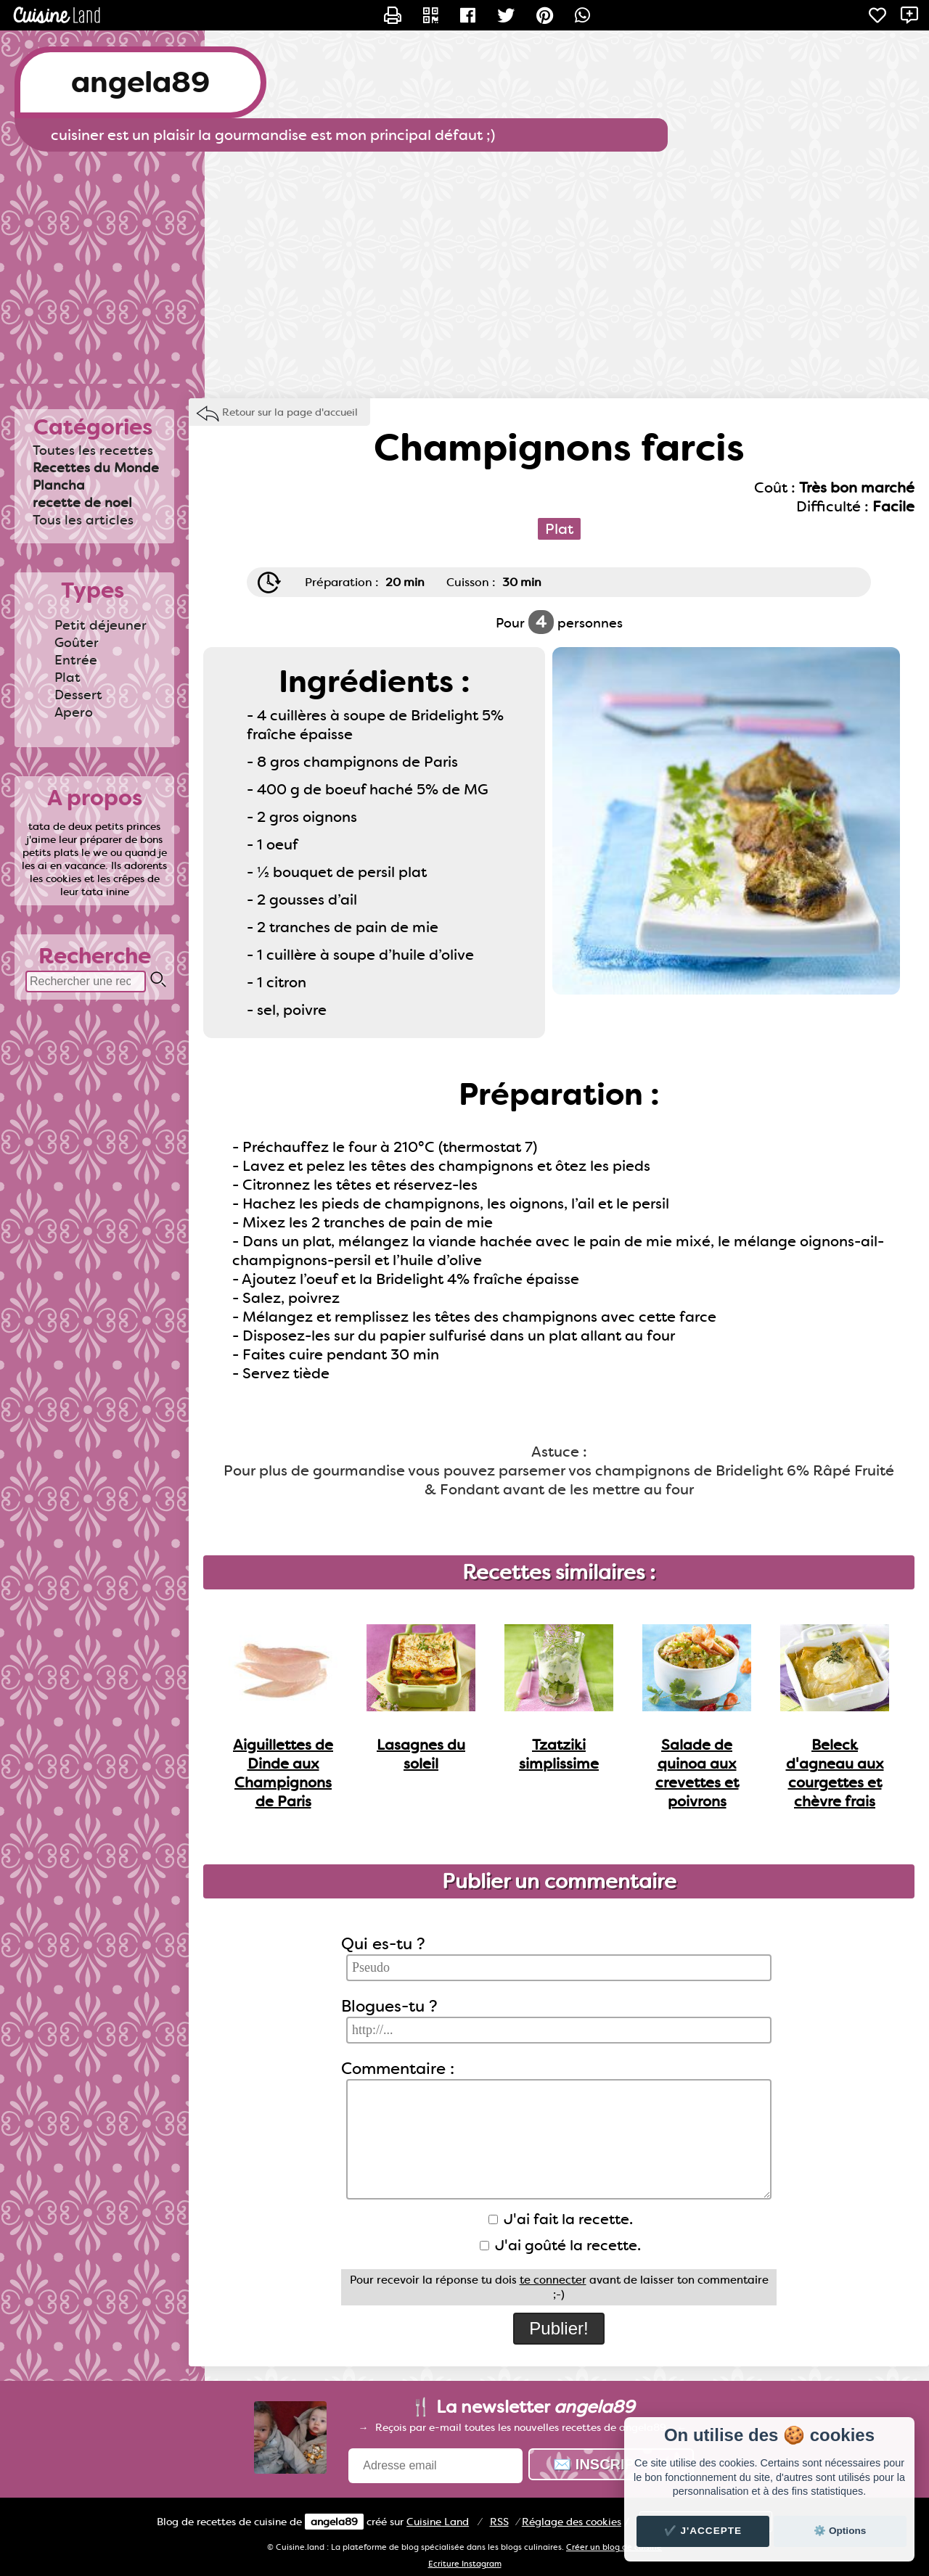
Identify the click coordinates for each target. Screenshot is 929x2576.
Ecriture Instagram (465, 2564)
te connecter (553, 2280)
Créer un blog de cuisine (614, 2547)
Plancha (59, 485)
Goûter (76, 642)
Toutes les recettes (93, 450)
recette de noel (82, 502)
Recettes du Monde (96, 468)
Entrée (75, 660)
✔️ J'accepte (703, 2530)
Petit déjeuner (100, 625)
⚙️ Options (840, 2530)
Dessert (78, 695)
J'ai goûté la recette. (560, 2245)
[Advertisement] (464, 267)
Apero (73, 712)
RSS (499, 2521)
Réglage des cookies (571, 2521)
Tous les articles (83, 520)
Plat (67, 677)
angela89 (140, 82)
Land (437, 2521)
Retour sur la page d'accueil (290, 412)
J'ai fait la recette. (560, 2219)
